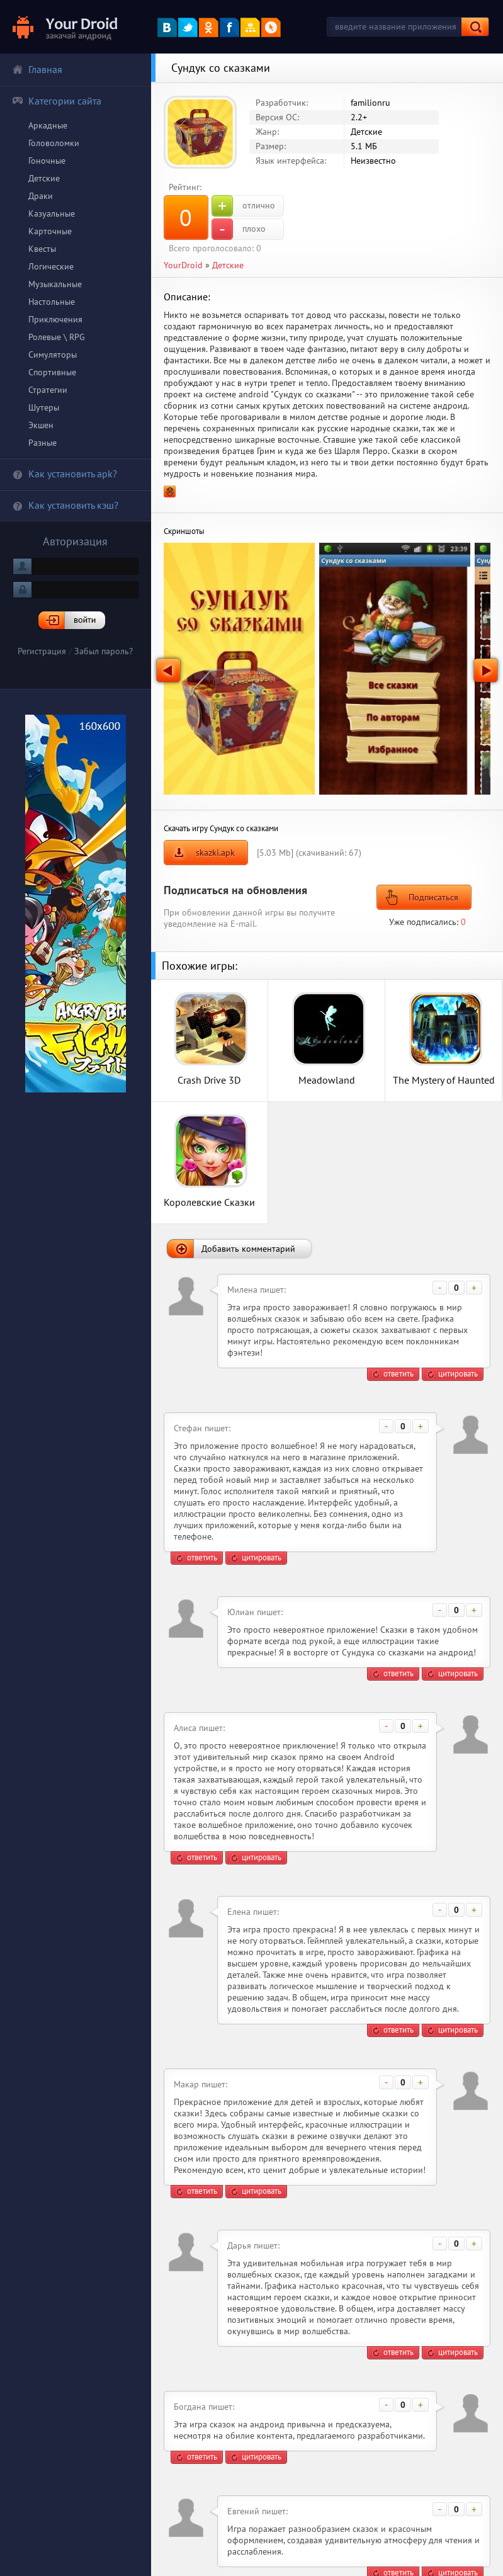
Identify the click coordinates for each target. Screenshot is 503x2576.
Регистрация (42, 651)
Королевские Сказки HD (209, 1202)
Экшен (41, 425)
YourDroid (183, 265)
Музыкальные (55, 284)
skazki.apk (215, 852)
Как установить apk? (64, 473)
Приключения (55, 319)
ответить (398, 1373)
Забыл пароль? (103, 651)
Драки (40, 195)
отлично (243, 206)
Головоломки (53, 143)
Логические (51, 266)
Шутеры (43, 407)
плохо (239, 229)
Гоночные (46, 160)
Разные (42, 442)
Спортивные (52, 372)
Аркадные (47, 125)
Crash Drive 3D (209, 1080)
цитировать (458, 1373)
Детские (44, 178)
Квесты (42, 248)
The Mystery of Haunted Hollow (444, 1080)
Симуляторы (52, 354)
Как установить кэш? (65, 505)
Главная (37, 69)
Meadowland (326, 1080)
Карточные (50, 231)
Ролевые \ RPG (56, 337)
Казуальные (51, 213)
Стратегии (47, 389)
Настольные (51, 301)
